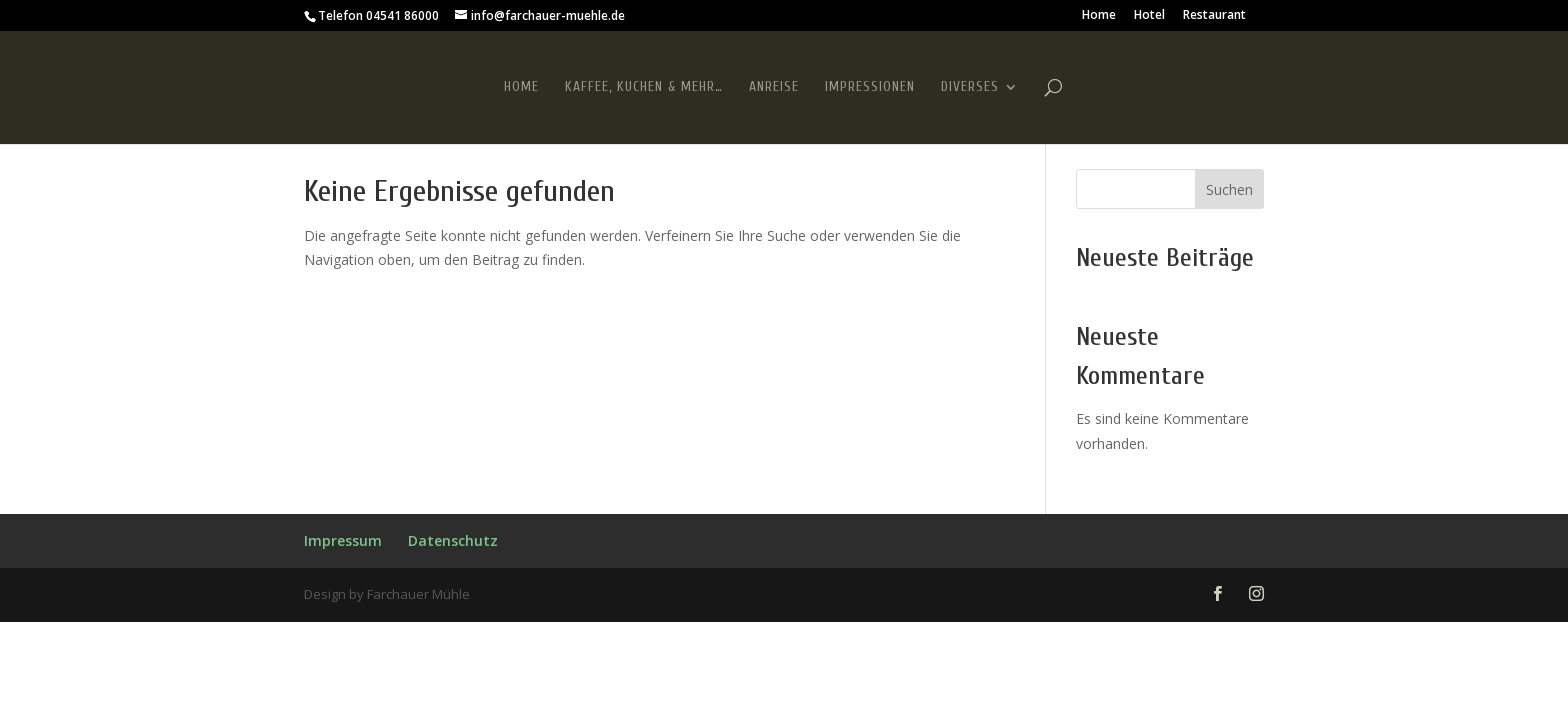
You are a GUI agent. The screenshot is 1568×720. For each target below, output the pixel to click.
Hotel (1149, 16)
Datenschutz (453, 540)
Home (1099, 16)
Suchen (1229, 189)
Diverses (970, 87)
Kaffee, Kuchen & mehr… (644, 87)
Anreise (774, 87)
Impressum (343, 540)
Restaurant (1214, 16)
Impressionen (870, 87)
